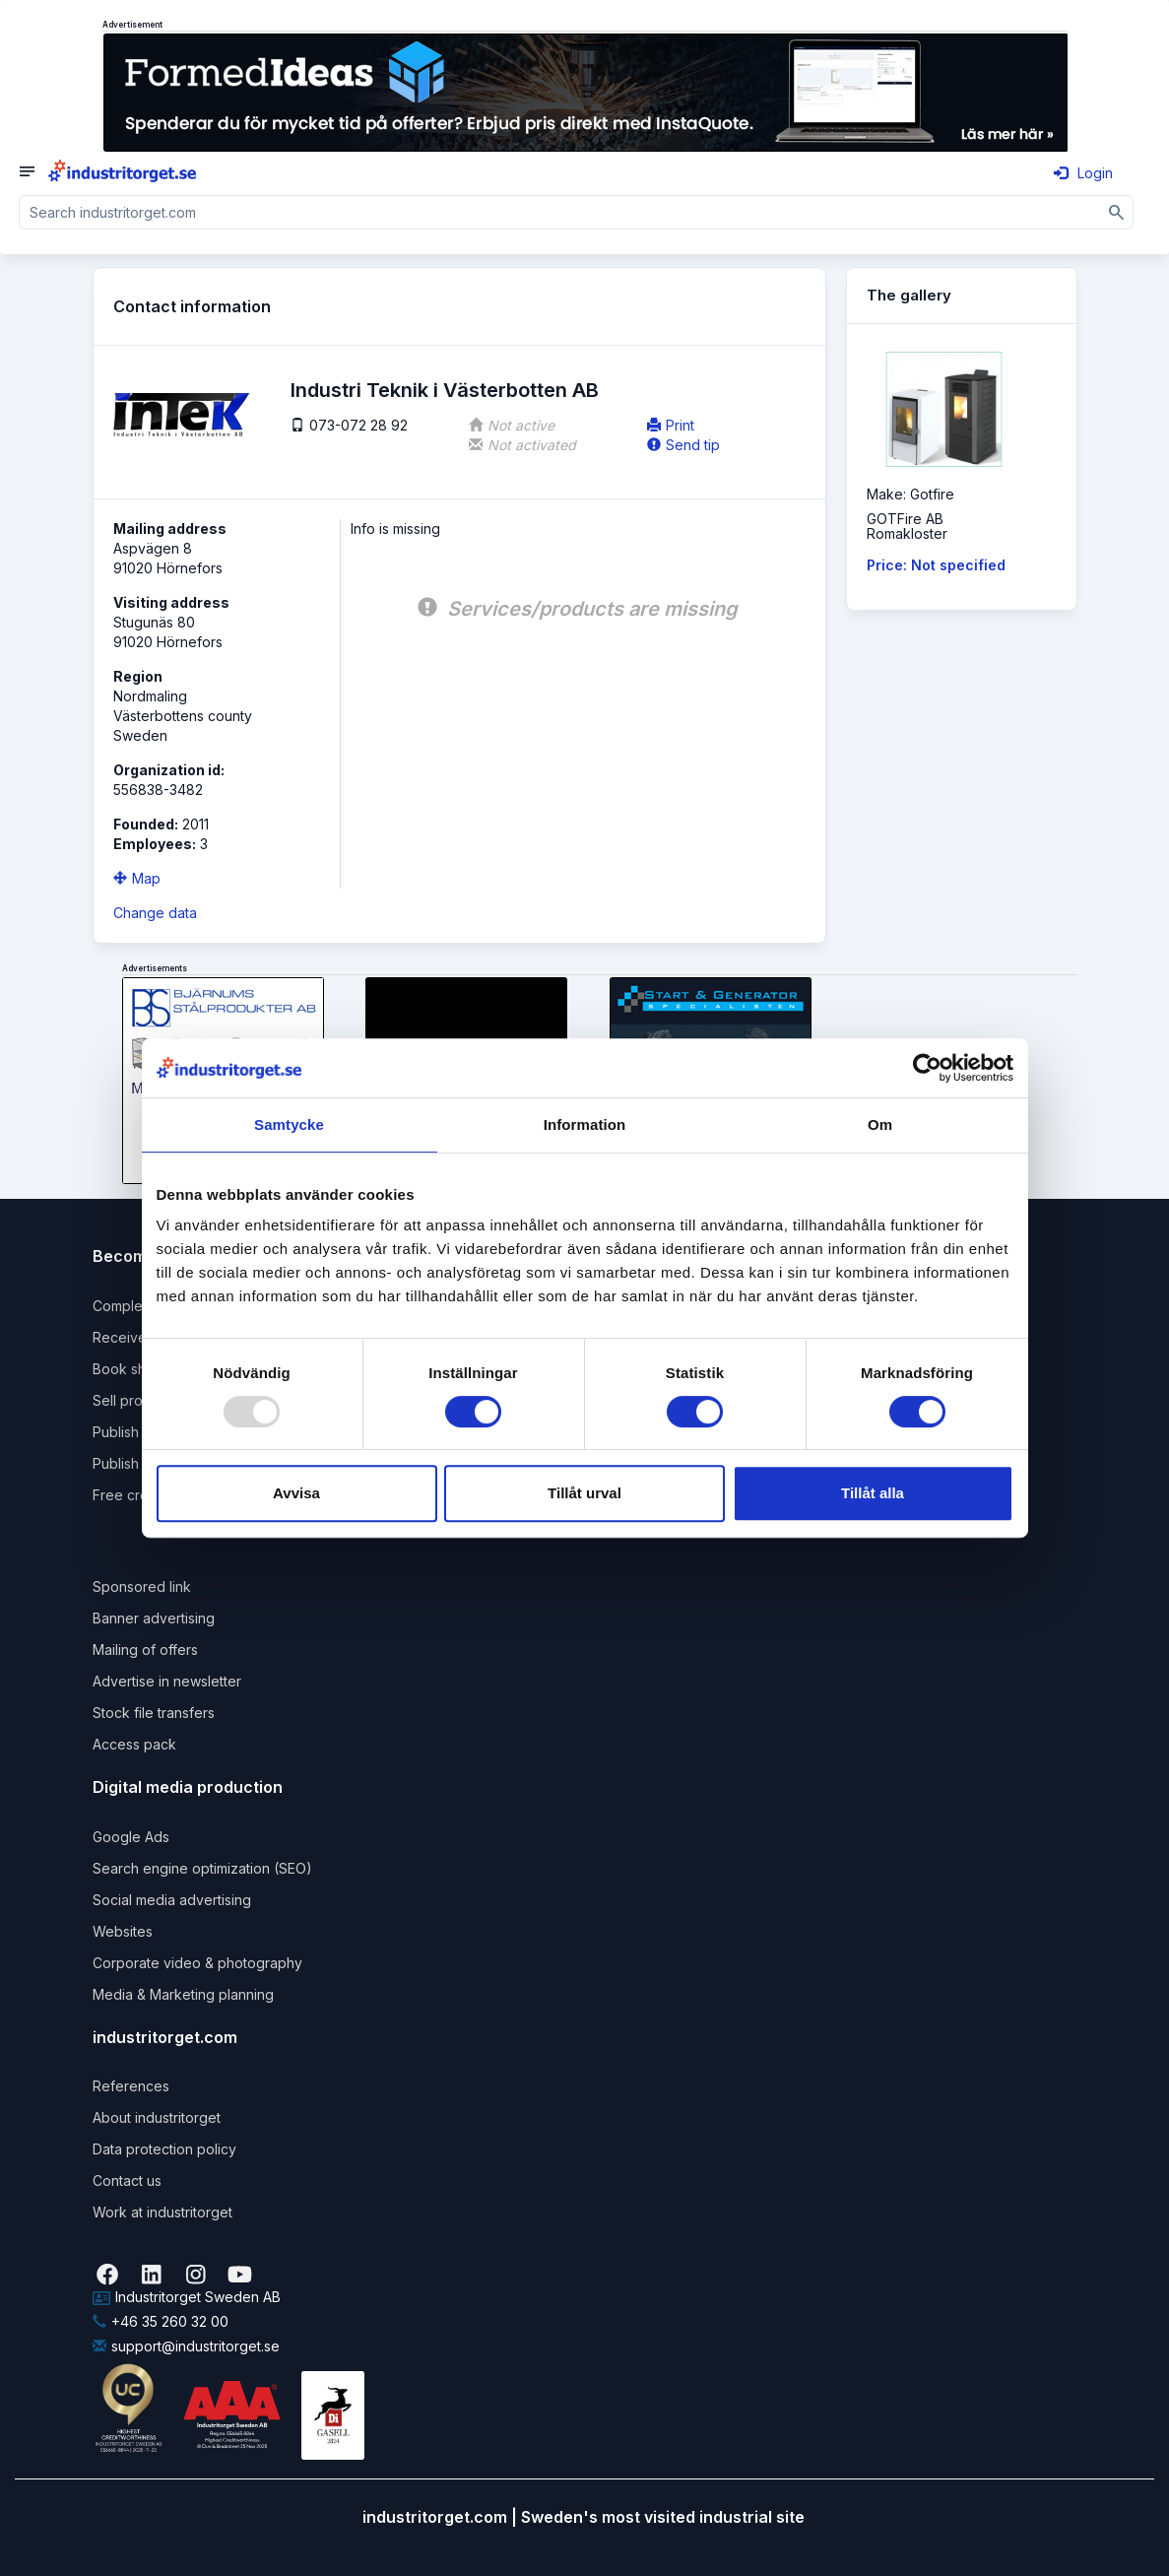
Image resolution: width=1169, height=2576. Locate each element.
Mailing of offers (145, 1649)
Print (670, 425)
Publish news (135, 1431)
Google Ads (131, 1836)
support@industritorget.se (186, 2346)
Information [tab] (585, 1124)
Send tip (683, 444)
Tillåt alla (872, 1493)
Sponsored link (142, 1586)
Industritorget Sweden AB (187, 2296)
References (131, 2086)
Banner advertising (154, 1618)
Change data (155, 912)
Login (1083, 173)
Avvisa (296, 1493)
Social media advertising (172, 1899)
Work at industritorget (162, 2212)
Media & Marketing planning (183, 1994)
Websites (123, 1931)
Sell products (135, 1400)
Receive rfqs (134, 1337)
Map (137, 878)
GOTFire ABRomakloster (907, 526)
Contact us (127, 2180)
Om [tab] (880, 1124)
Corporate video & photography (197, 1962)
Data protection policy (164, 2149)
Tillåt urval (584, 1493)
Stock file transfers (154, 1712)
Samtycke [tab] (289, 1124)
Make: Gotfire (910, 494)
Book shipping (139, 1368)
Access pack (134, 1744)
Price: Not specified (936, 565)
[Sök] (1117, 212)
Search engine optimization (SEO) (202, 1868)
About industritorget (157, 2117)
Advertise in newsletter (167, 1681)
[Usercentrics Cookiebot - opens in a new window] (927, 1068)
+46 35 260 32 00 (160, 2321)
